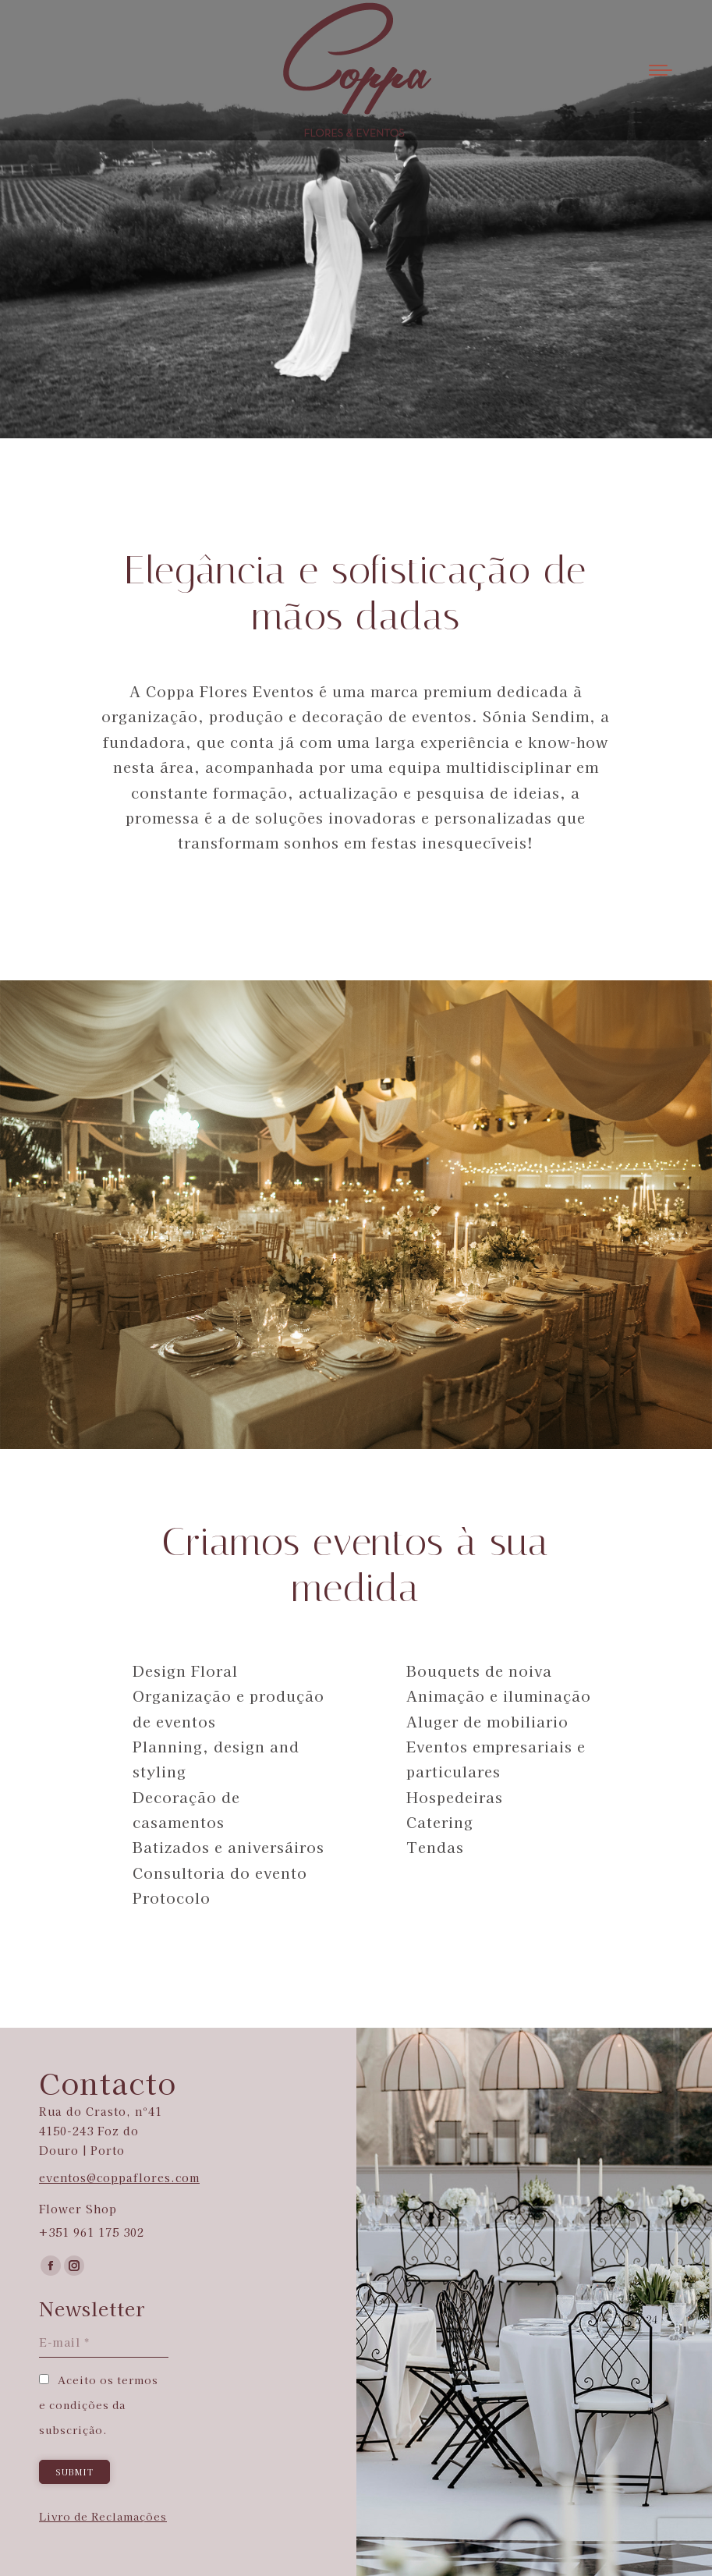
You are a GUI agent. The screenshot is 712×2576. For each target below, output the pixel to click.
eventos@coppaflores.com (119, 2177)
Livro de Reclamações (103, 2516)
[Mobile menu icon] (660, 70)
